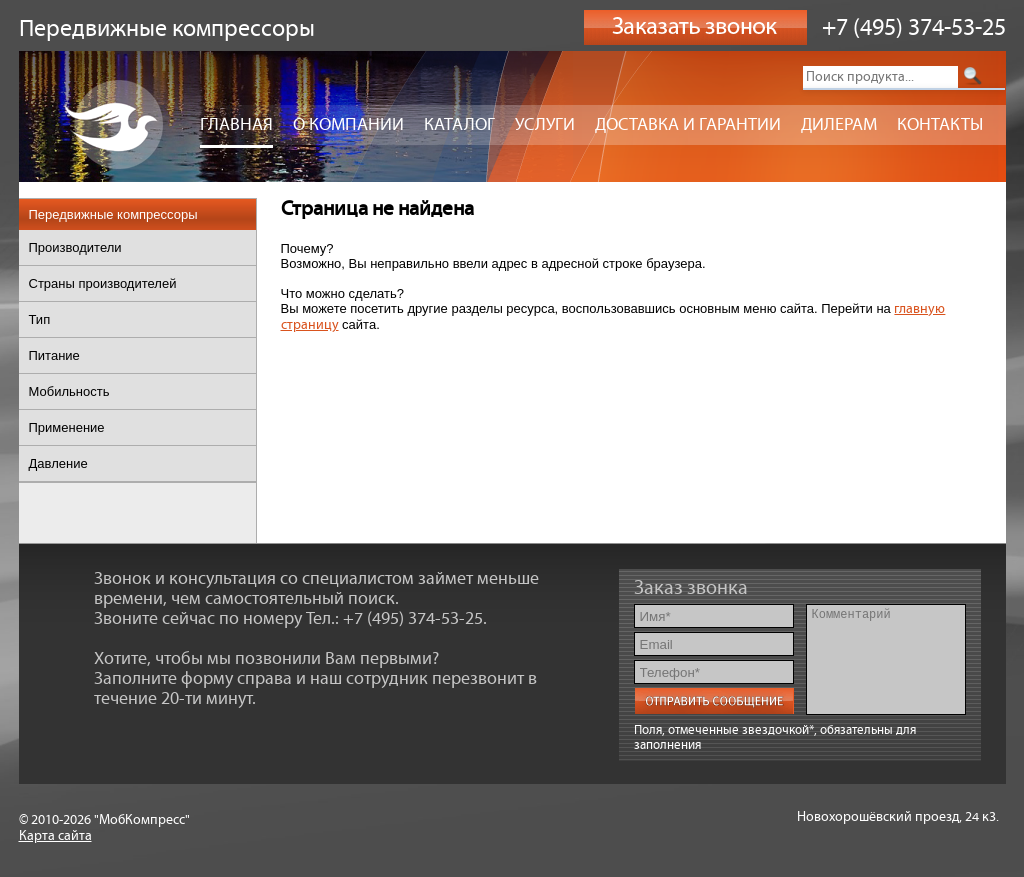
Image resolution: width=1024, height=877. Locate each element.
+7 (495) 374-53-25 (914, 28)
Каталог (459, 125)
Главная (236, 125)
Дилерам (839, 125)
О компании (348, 125)
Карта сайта (55, 836)
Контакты (940, 125)
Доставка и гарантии (688, 125)
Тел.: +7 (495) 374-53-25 (394, 619)
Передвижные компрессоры (113, 214)
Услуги (545, 125)
